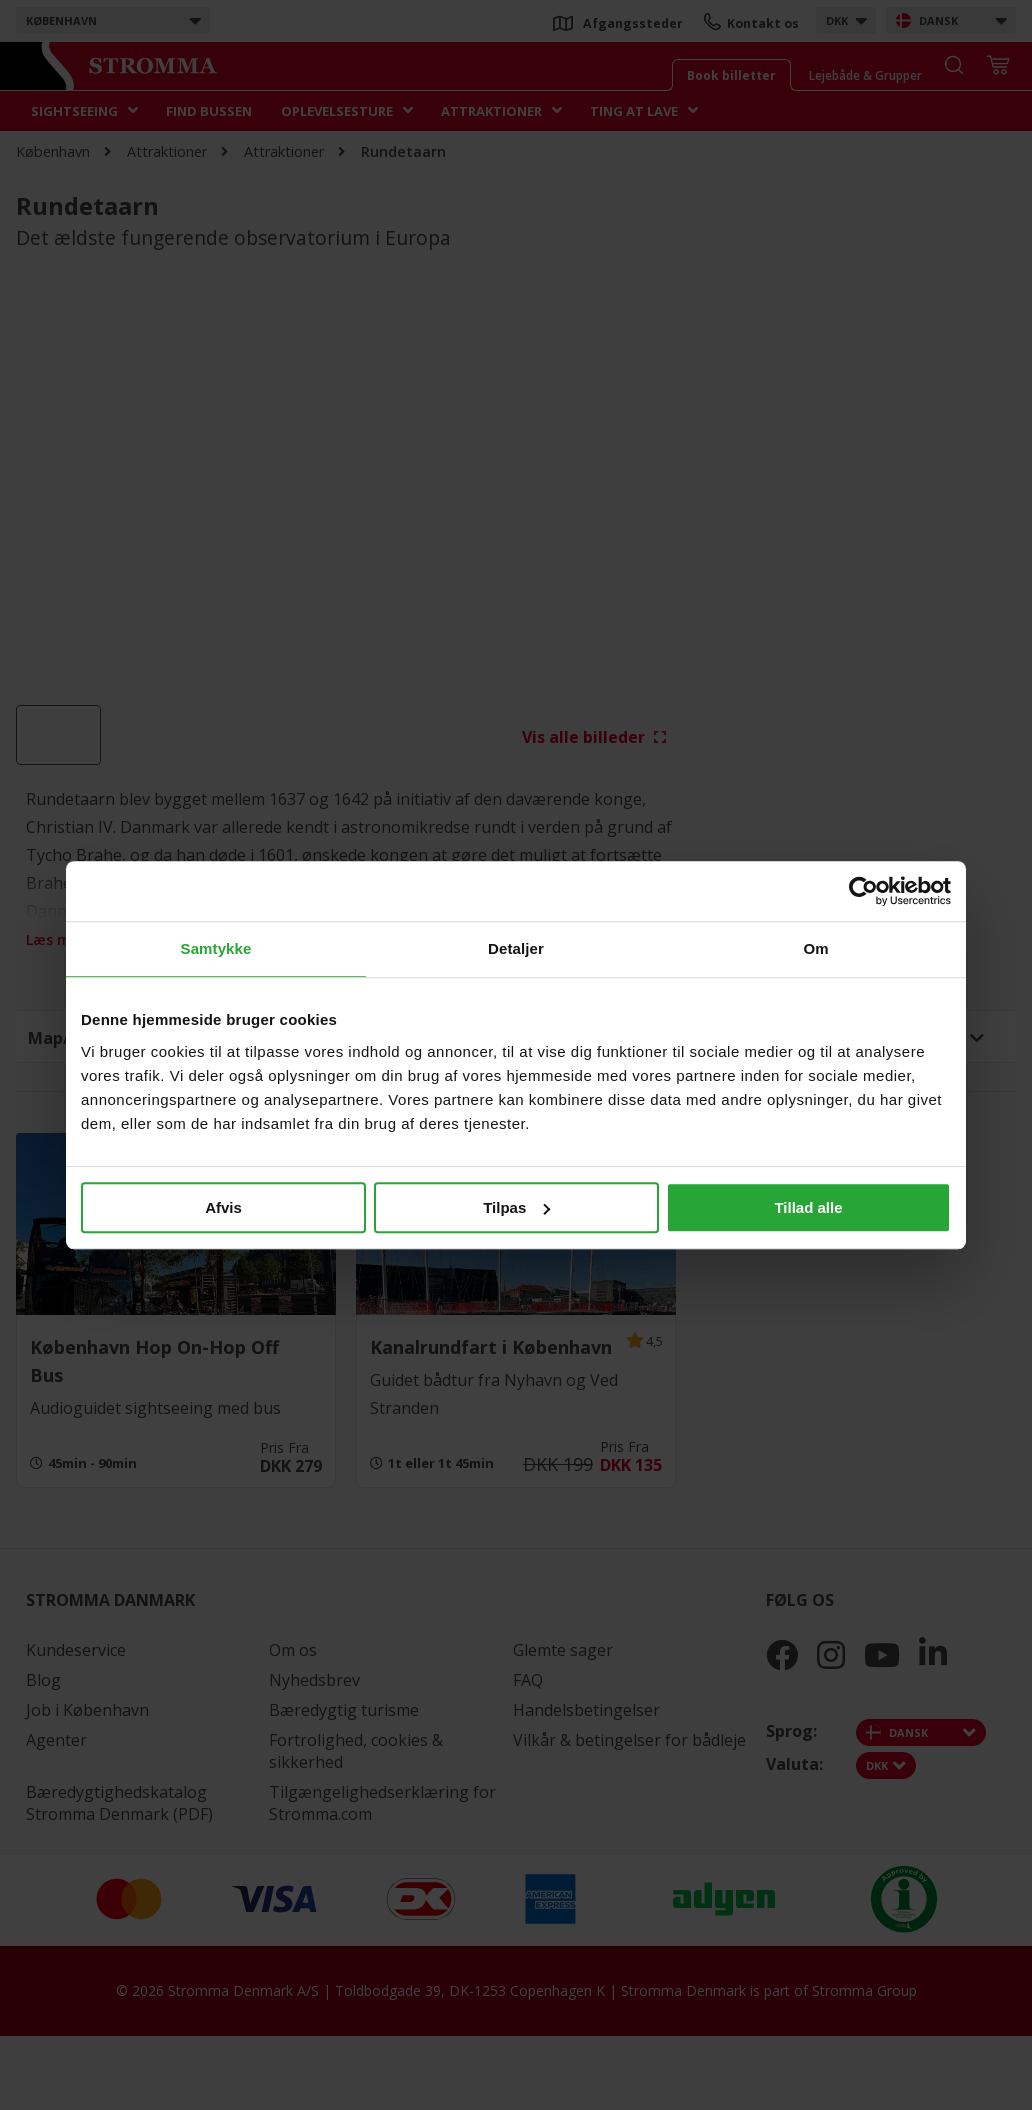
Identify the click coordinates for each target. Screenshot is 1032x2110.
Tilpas (516, 1207)
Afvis (223, 1207)
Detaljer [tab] (516, 948)
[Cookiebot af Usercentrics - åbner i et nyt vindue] (863, 891)
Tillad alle (808, 1207)
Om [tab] (815, 948)
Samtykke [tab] (216, 948)
